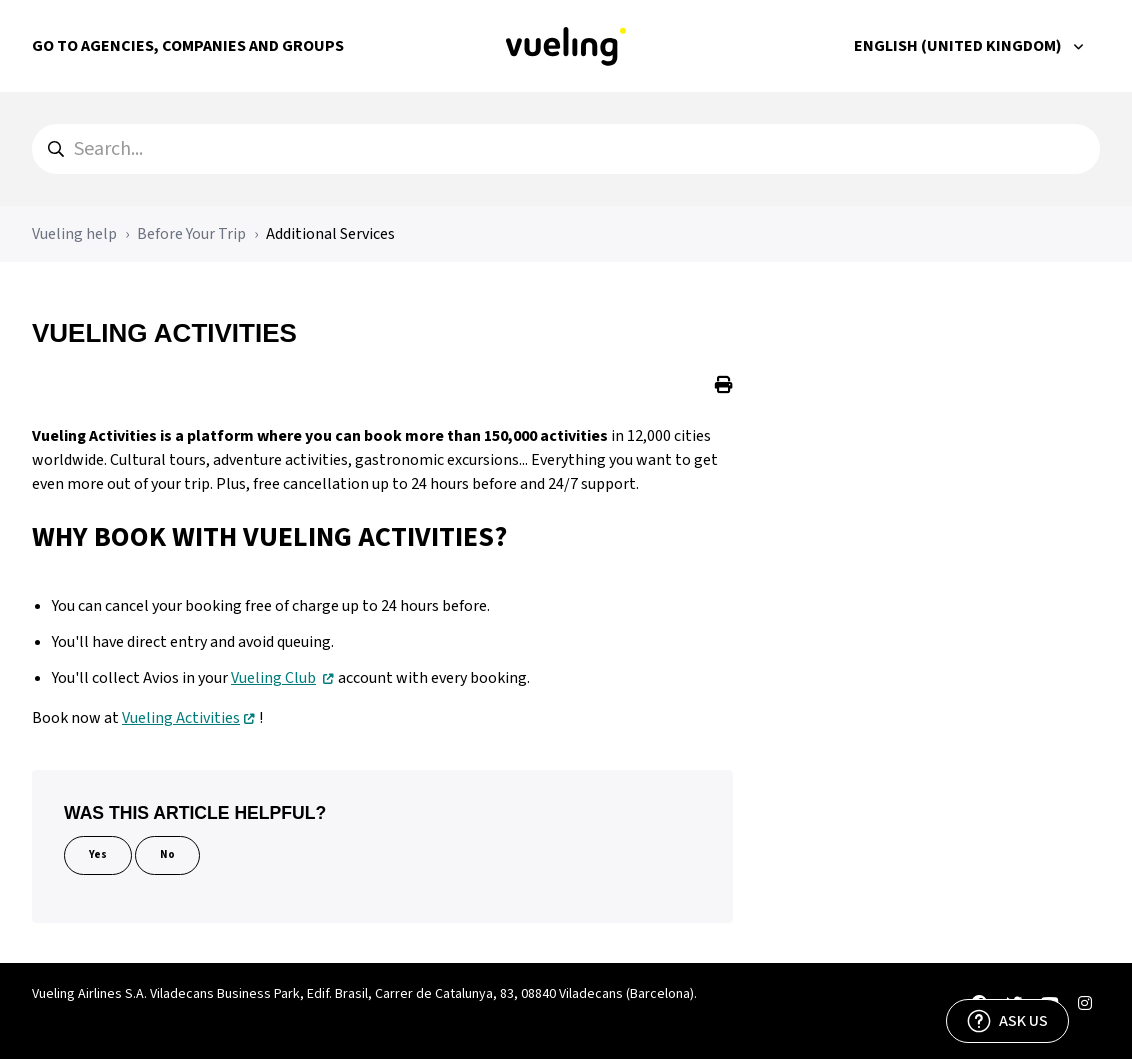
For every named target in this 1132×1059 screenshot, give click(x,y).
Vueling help (74, 234)
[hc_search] (566, 149)
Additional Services (330, 234)
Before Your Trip (191, 234)
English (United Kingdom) (959, 46)
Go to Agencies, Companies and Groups (188, 46)
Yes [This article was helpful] (98, 854)
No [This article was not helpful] (167, 854)
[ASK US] (1007, 1021)
